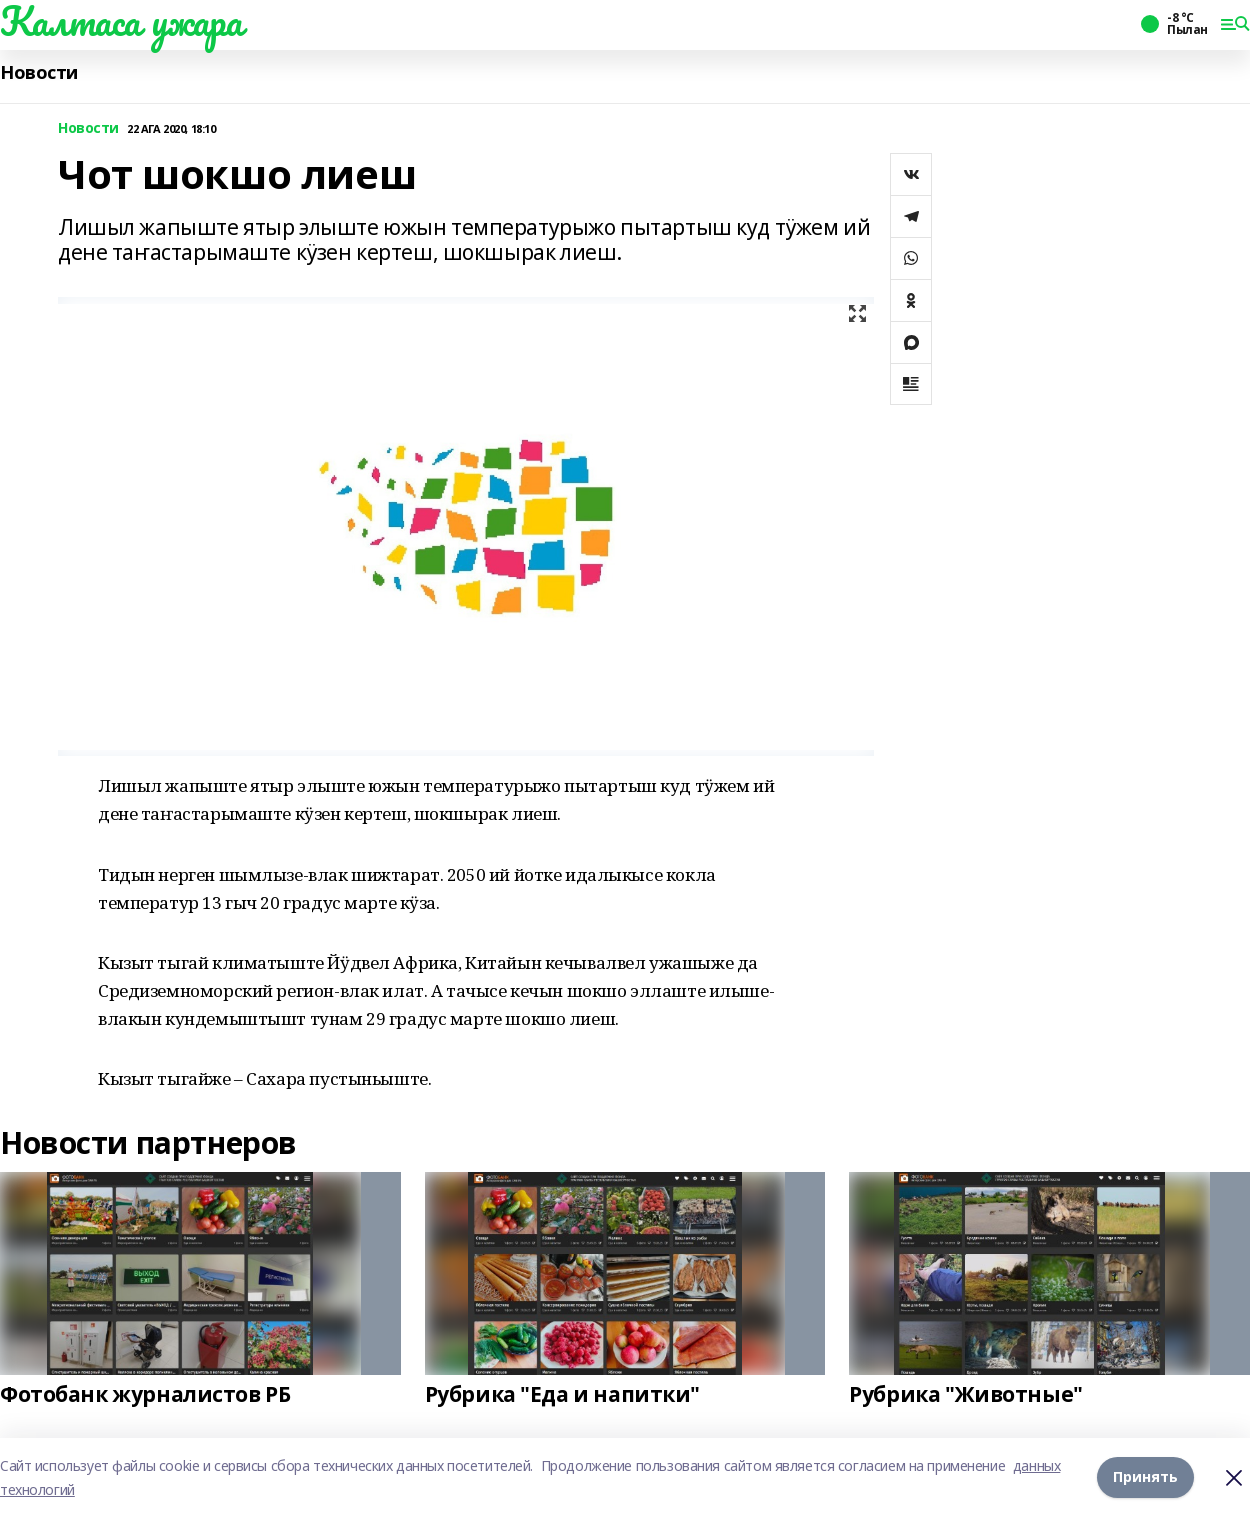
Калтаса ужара (121, 21)
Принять (1145, 1477)
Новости (39, 72)
